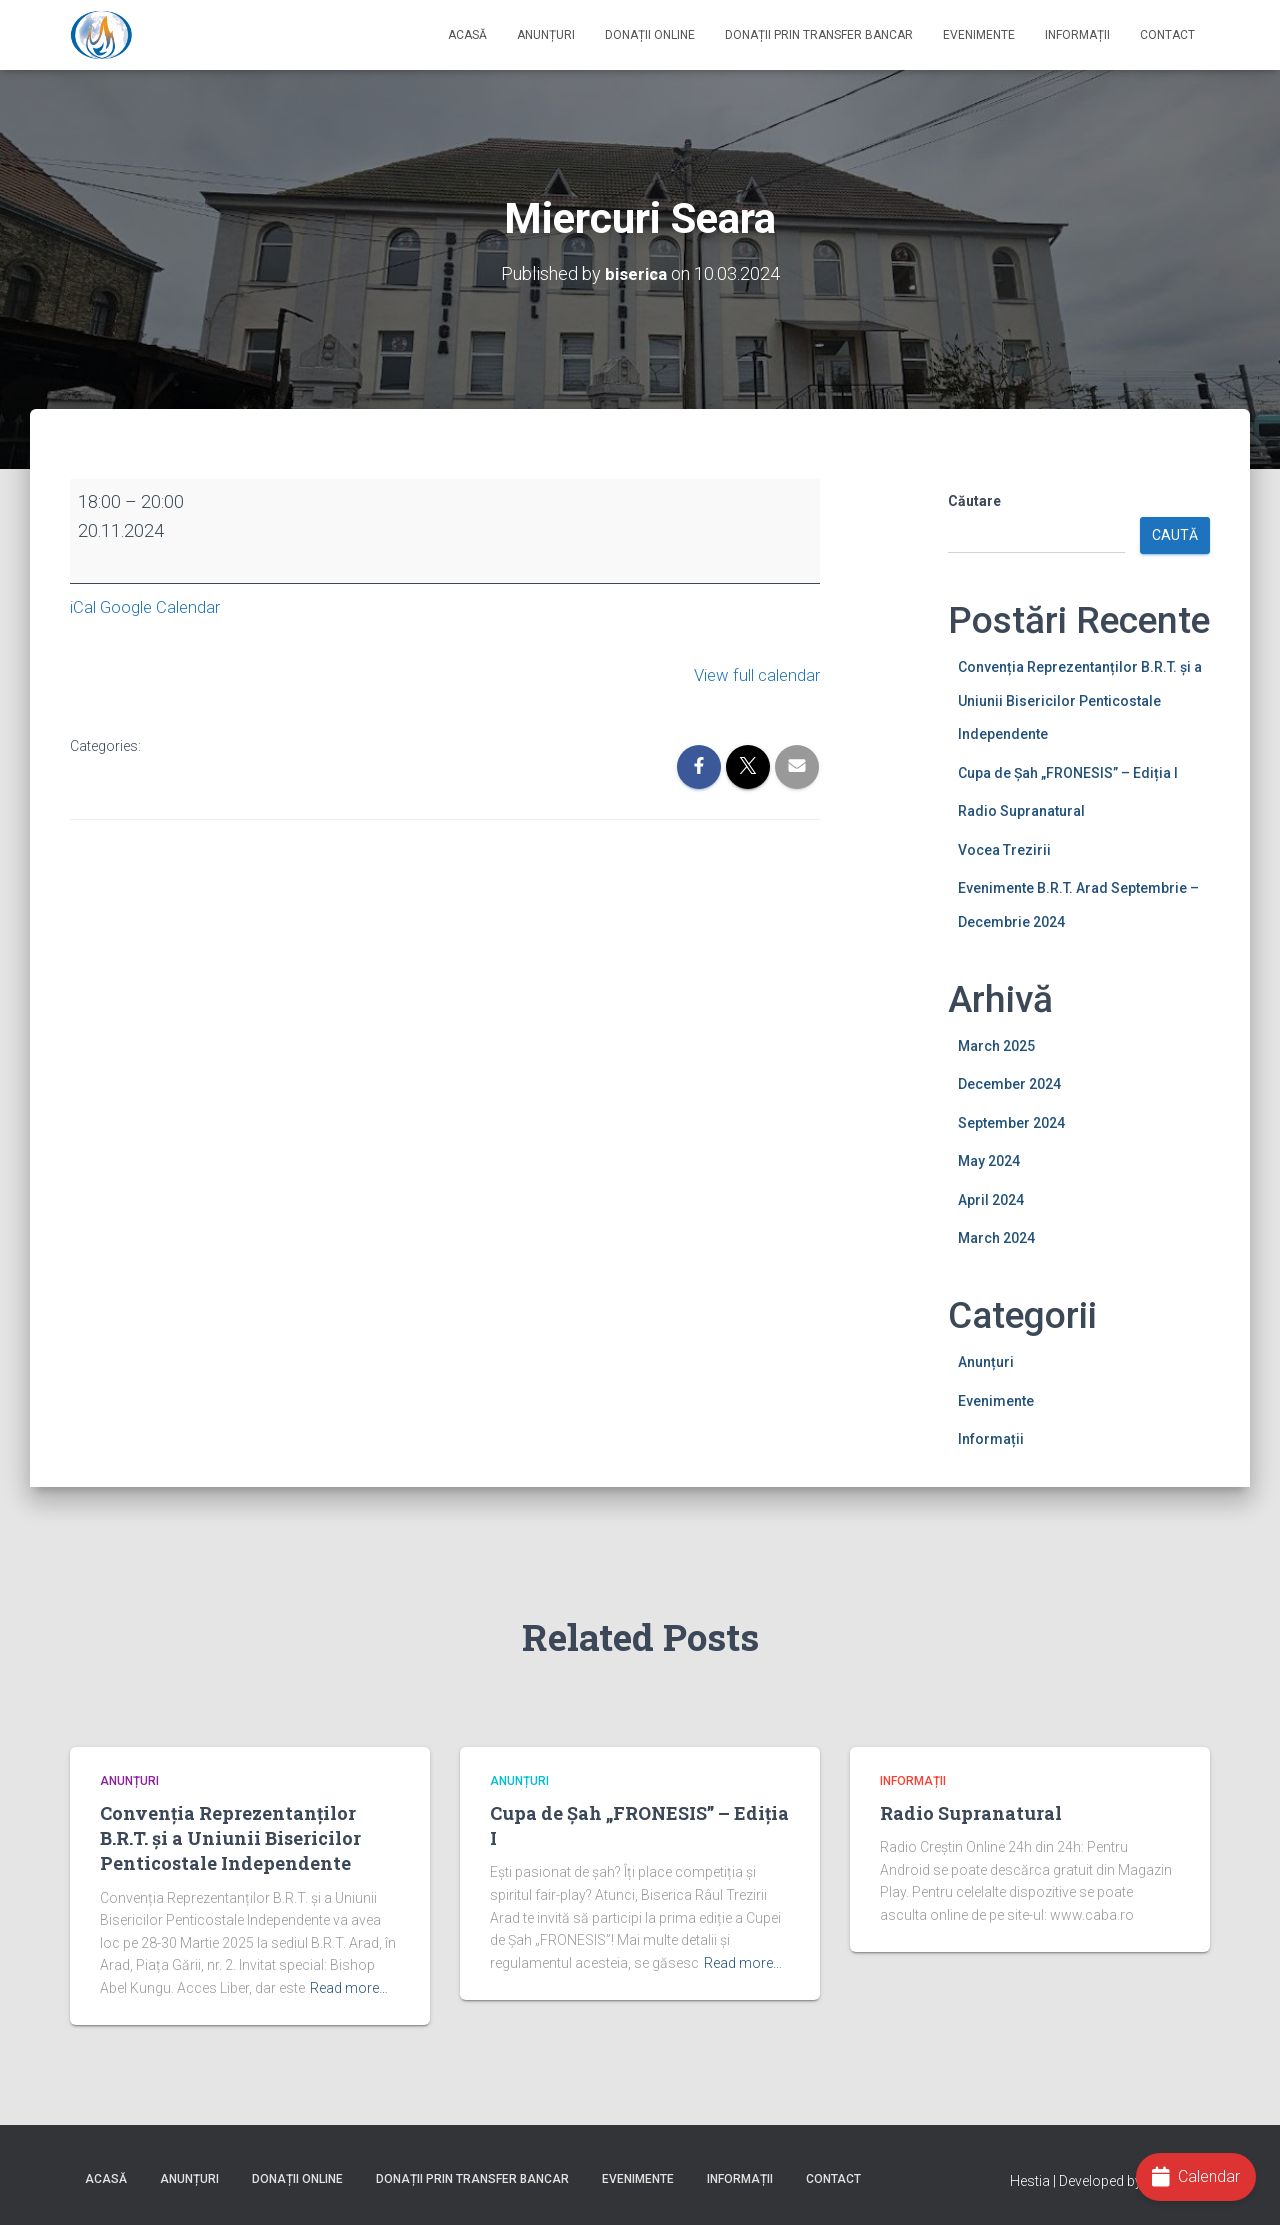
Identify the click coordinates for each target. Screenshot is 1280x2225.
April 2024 (991, 1199)
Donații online (650, 35)
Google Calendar (166, 605)
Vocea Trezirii (1004, 849)
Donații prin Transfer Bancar (819, 35)
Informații (1077, 35)
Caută (1175, 535)
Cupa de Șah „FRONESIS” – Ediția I (1068, 772)
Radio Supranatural (1021, 810)
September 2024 (1011, 1122)
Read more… (349, 1988)
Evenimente (979, 35)
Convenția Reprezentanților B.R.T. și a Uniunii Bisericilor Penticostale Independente (1080, 699)
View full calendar (751, 672)
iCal (84, 605)
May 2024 (989, 1160)
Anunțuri (546, 35)
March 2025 (996, 1045)
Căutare (974, 500)
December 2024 (1009, 1083)
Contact (1167, 35)
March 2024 (996, 1238)
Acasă (467, 35)
